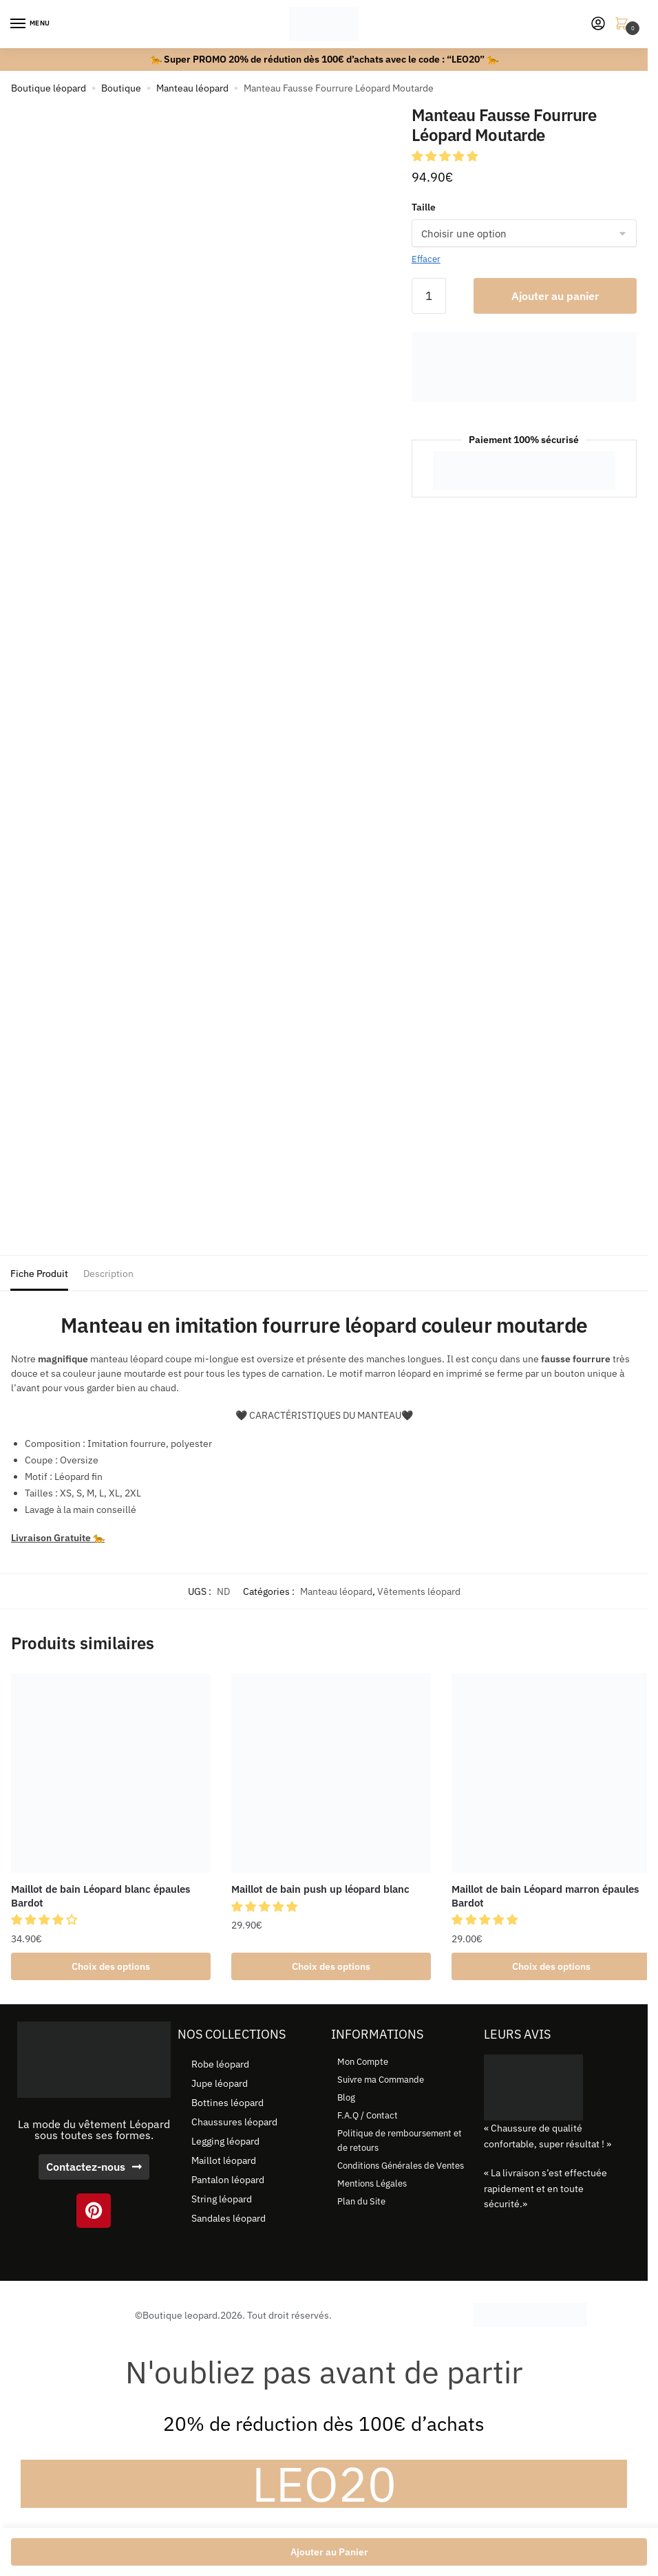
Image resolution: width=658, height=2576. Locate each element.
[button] (446, 156)
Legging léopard (225, 2142)
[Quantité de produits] (429, 296)
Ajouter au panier (555, 296)
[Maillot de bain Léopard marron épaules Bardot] (551, 1773)
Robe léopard (220, 2065)
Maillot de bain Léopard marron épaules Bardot (545, 1895)
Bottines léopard (227, 2103)
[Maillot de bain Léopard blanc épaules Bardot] (111, 1773)
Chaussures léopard (234, 2122)
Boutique (121, 88)
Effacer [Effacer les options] (426, 259)
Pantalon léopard (227, 2180)
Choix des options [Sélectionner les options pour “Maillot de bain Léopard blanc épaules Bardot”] (111, 1966)
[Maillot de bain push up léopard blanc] (331, 1773)
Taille (424, 207)
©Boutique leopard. (177, 2315)
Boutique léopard (48, 88)
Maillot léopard (223, 2161)
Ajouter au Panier (329, 2552)
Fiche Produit (39, 1273)
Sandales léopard (228, 2219)
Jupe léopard (219, 2084)
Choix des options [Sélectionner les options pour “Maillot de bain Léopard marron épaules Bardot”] (551, 1966)
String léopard (221, 2199)
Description (108, 1273)
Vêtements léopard (418, 1591)
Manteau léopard (192, 88)
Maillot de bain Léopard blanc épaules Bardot (100, 1895)
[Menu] (31, 24)
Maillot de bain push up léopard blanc (320, 1889)
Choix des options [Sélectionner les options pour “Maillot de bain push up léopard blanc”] (331, 1966)
